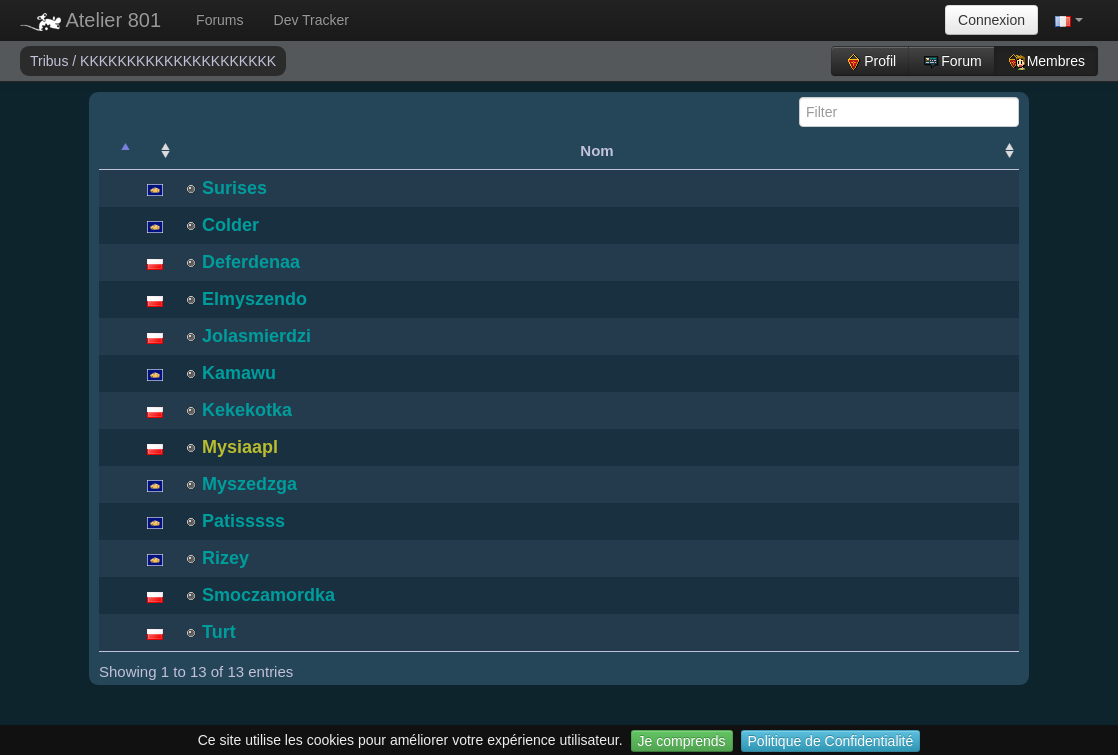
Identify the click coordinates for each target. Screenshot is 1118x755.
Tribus (51, 61)
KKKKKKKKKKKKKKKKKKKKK (178, 61)
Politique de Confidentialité (831, 741)
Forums (219, 20)
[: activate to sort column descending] (117, 151)
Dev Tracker (311, 20)
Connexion (991, 20)
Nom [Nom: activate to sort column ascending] (596, 150)
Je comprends (682, 741)
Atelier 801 (90, 20)
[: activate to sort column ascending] (155, 151)
